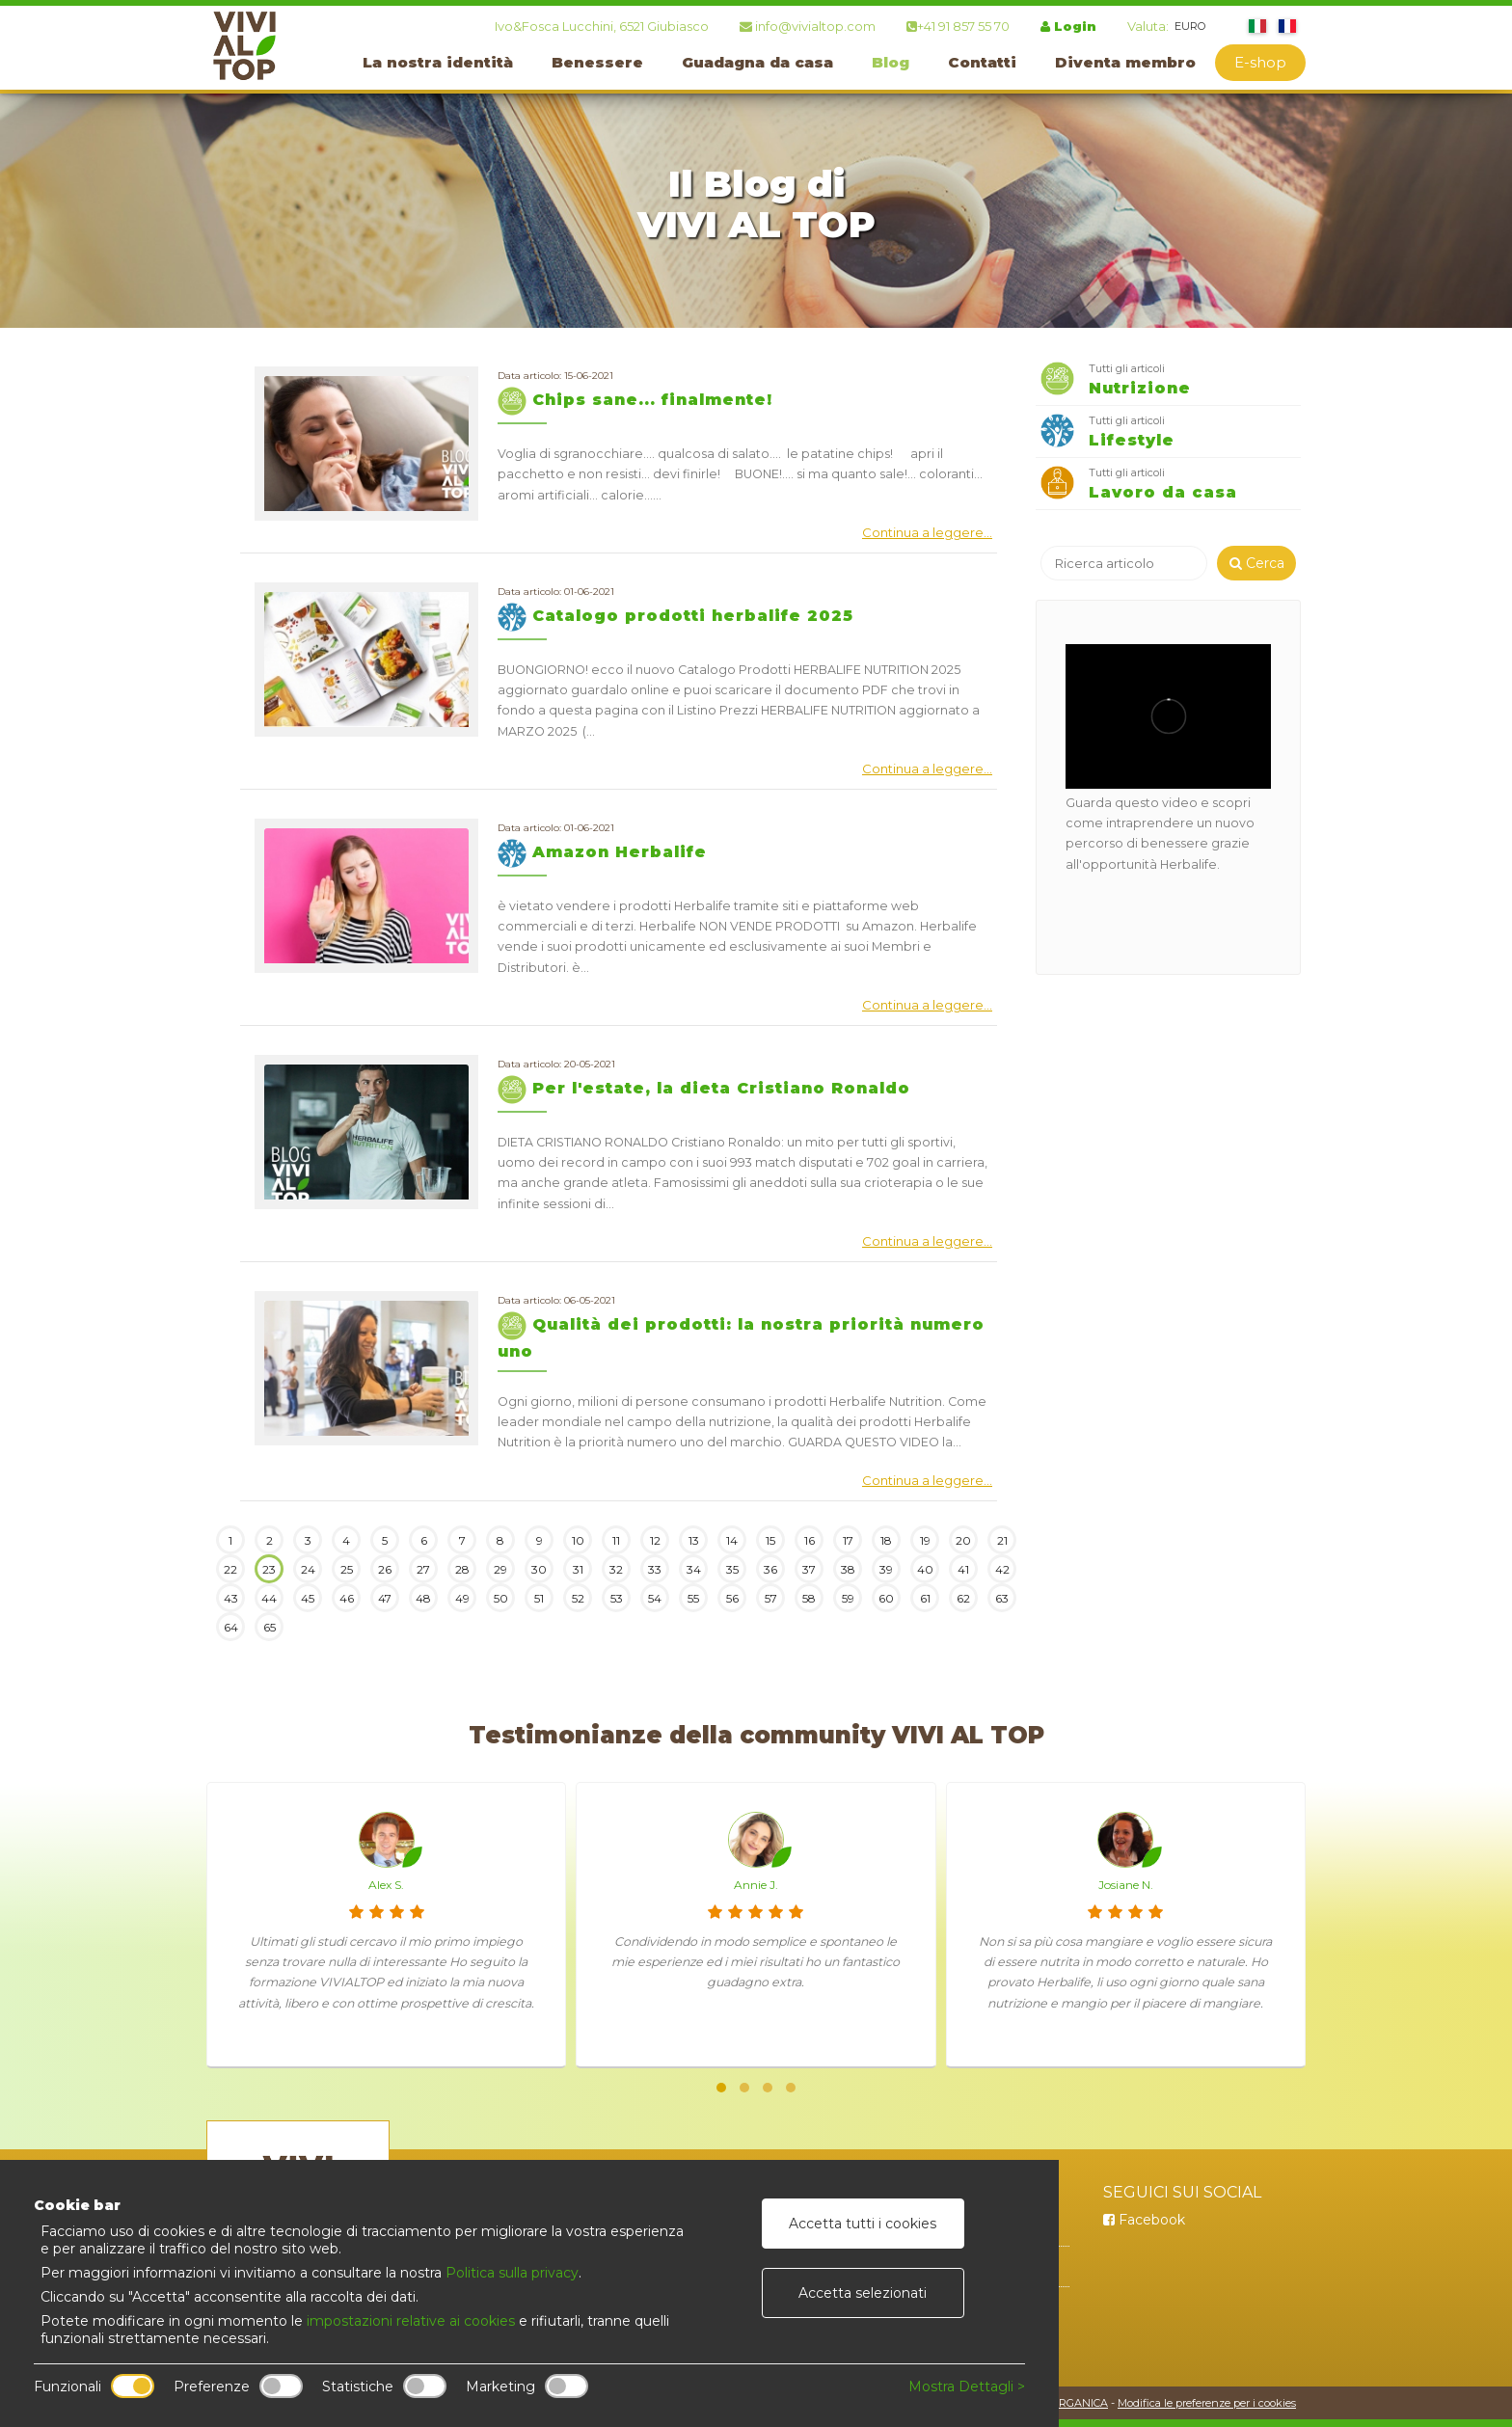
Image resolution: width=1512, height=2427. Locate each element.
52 (578, 1598)
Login (1068, 26)
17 (848, 1540)
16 (809, 1540)
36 (770, 1569)
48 (423, 1598)
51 (539, 1598)
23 (269, 1569)
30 (539, 1569)
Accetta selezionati (862, 2293)
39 (886, 1569)
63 (1002, 1598)
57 (771, 1598)
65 (269, 1627)
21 (1002, 1540)
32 (616, 1569)
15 (770, 1540)
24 (308, 1569)
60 (886, 1598)
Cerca (1256, 563)
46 (346, 1598)
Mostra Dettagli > (966, 2386)
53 (616, 1598)
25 (346, 1569)
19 (925, 1540)
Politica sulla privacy (512, 2272)
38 (848, 1569)
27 (423, 1569)
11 (616, 1540)
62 (963, 1598)
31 (578, 1569)
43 (231, 1598)
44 (269, 1598)
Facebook (1144, 2219)
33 (655, 1569)
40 (925, 1569)
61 (925, 1598)
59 (848, 1598)
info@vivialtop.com (808, 26)
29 (500, 1569)
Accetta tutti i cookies (862, 2223)
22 (230, 1569)
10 (578, 1540)
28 (462, 1569)
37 (809, 1569)
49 (462, 1598)
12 (655, 1540)
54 (655, 1598)
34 (694, 1569)
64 (231, 1627)
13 (693, 1540)
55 (693, 1598)
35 (732, 1569)
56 (732, 1598)
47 (385, 1598)
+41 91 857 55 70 (958, 26)
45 (307, 1598)
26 (385, 1569)
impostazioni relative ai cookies (411, 2321)
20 (963, 1540)
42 (1002, 1569)
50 (501, 1598)
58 (809, 1598)
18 (886, 1540)
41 (963, 1569)
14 (732, 1540)
